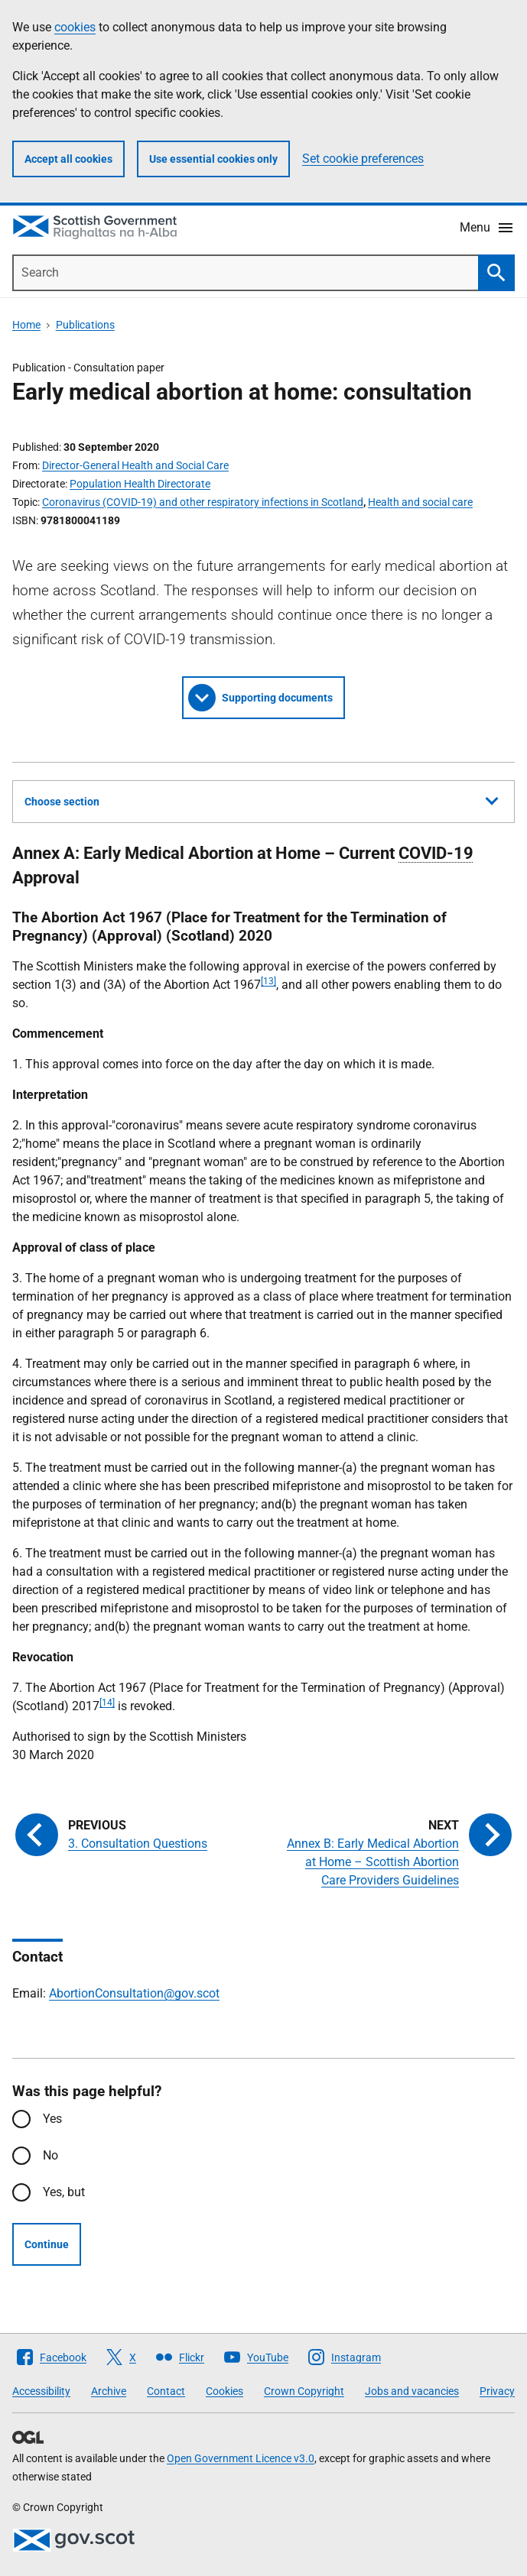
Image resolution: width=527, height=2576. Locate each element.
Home (26, 325)
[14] (107, 1702)
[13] (268, 981)
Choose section (261, 799)
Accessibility (41, 2391)
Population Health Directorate (140, 484)
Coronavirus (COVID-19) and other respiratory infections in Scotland (202, 502)
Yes (52, 2118)
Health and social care (420, 502)
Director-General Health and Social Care (135, 465)
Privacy (497, 2391)
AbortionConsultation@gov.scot (134, 1993)
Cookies (224, 2391)
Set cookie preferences (363, 158)
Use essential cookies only (213, 159)
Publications (85, 325)
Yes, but (64, 2192)
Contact (166, 2391)
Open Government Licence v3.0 (240, 2458)
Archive (108, 2391)
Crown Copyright (304, 2391)
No (50, 2155)
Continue (46, 2244)
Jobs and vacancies (412, 2391)
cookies (75, 27)
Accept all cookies (68, 159)
